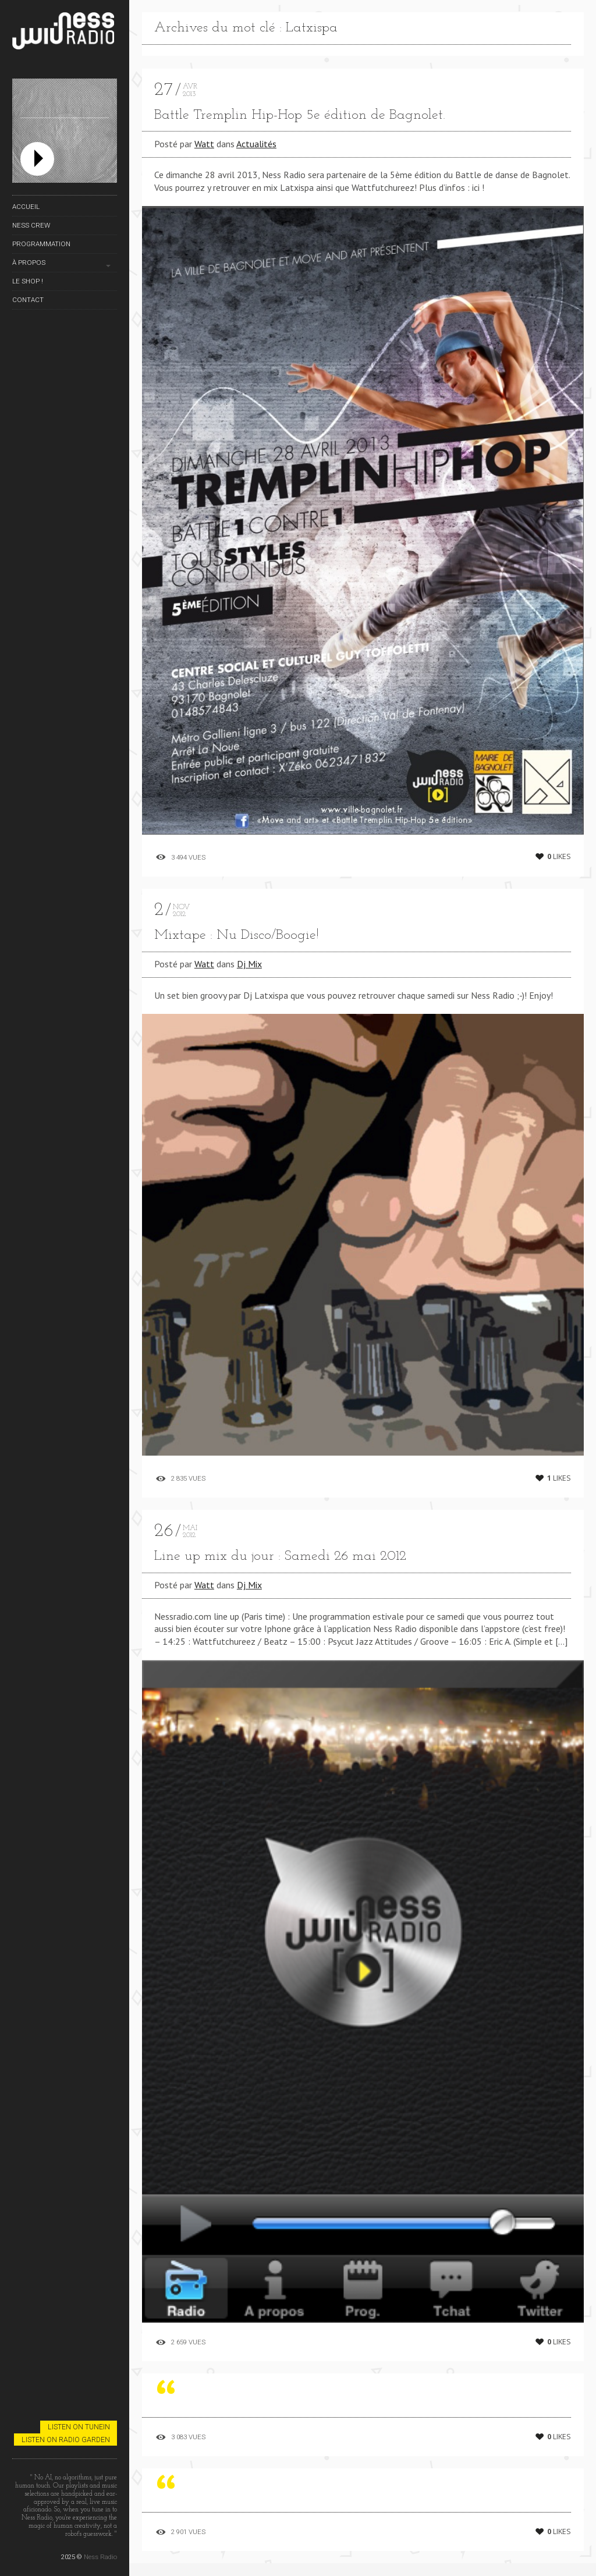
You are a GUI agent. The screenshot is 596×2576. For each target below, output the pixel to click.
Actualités (256, 144)
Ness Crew (31, 225)
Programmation (41, 244)
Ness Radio (100, 2557)
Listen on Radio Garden (66, 2439)
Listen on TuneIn (79, 2426)
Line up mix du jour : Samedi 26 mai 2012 (280, 1556)
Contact (28, 300)
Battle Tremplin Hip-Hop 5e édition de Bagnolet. (299, 115)
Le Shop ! (27, 281)
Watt (204, 144)
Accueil (26, 207)
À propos (28, 262)
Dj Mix (249, 964)
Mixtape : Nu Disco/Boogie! (236, 935)
